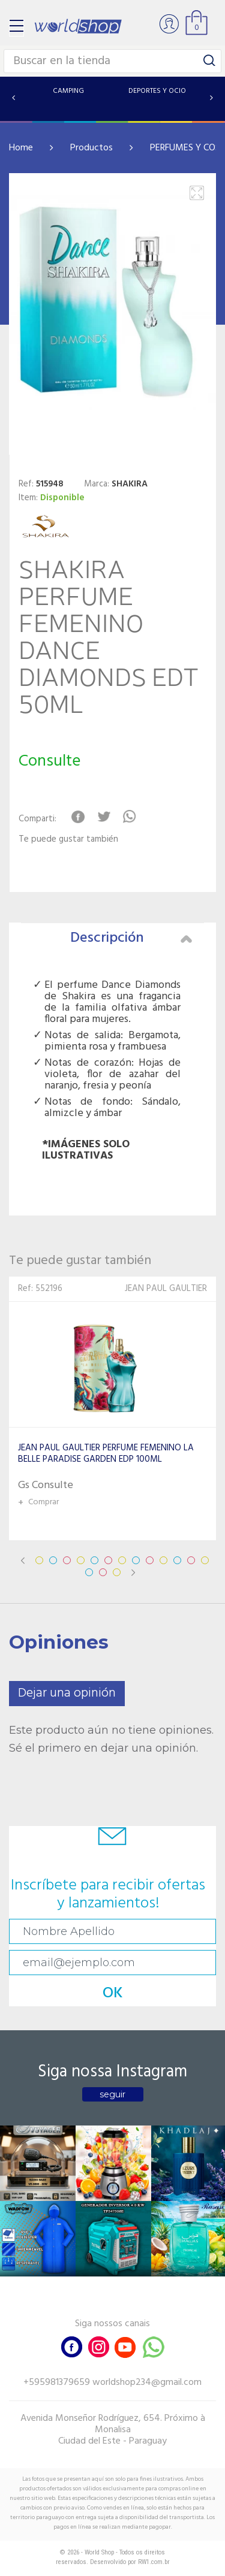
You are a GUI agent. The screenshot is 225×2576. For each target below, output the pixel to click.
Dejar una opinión (67, 1693)
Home (21, 148)
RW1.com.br (154, 2562)
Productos (91, 148)
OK (113, 1993)
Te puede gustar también (68, 839)
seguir (112, 2094)
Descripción (131, 938)
